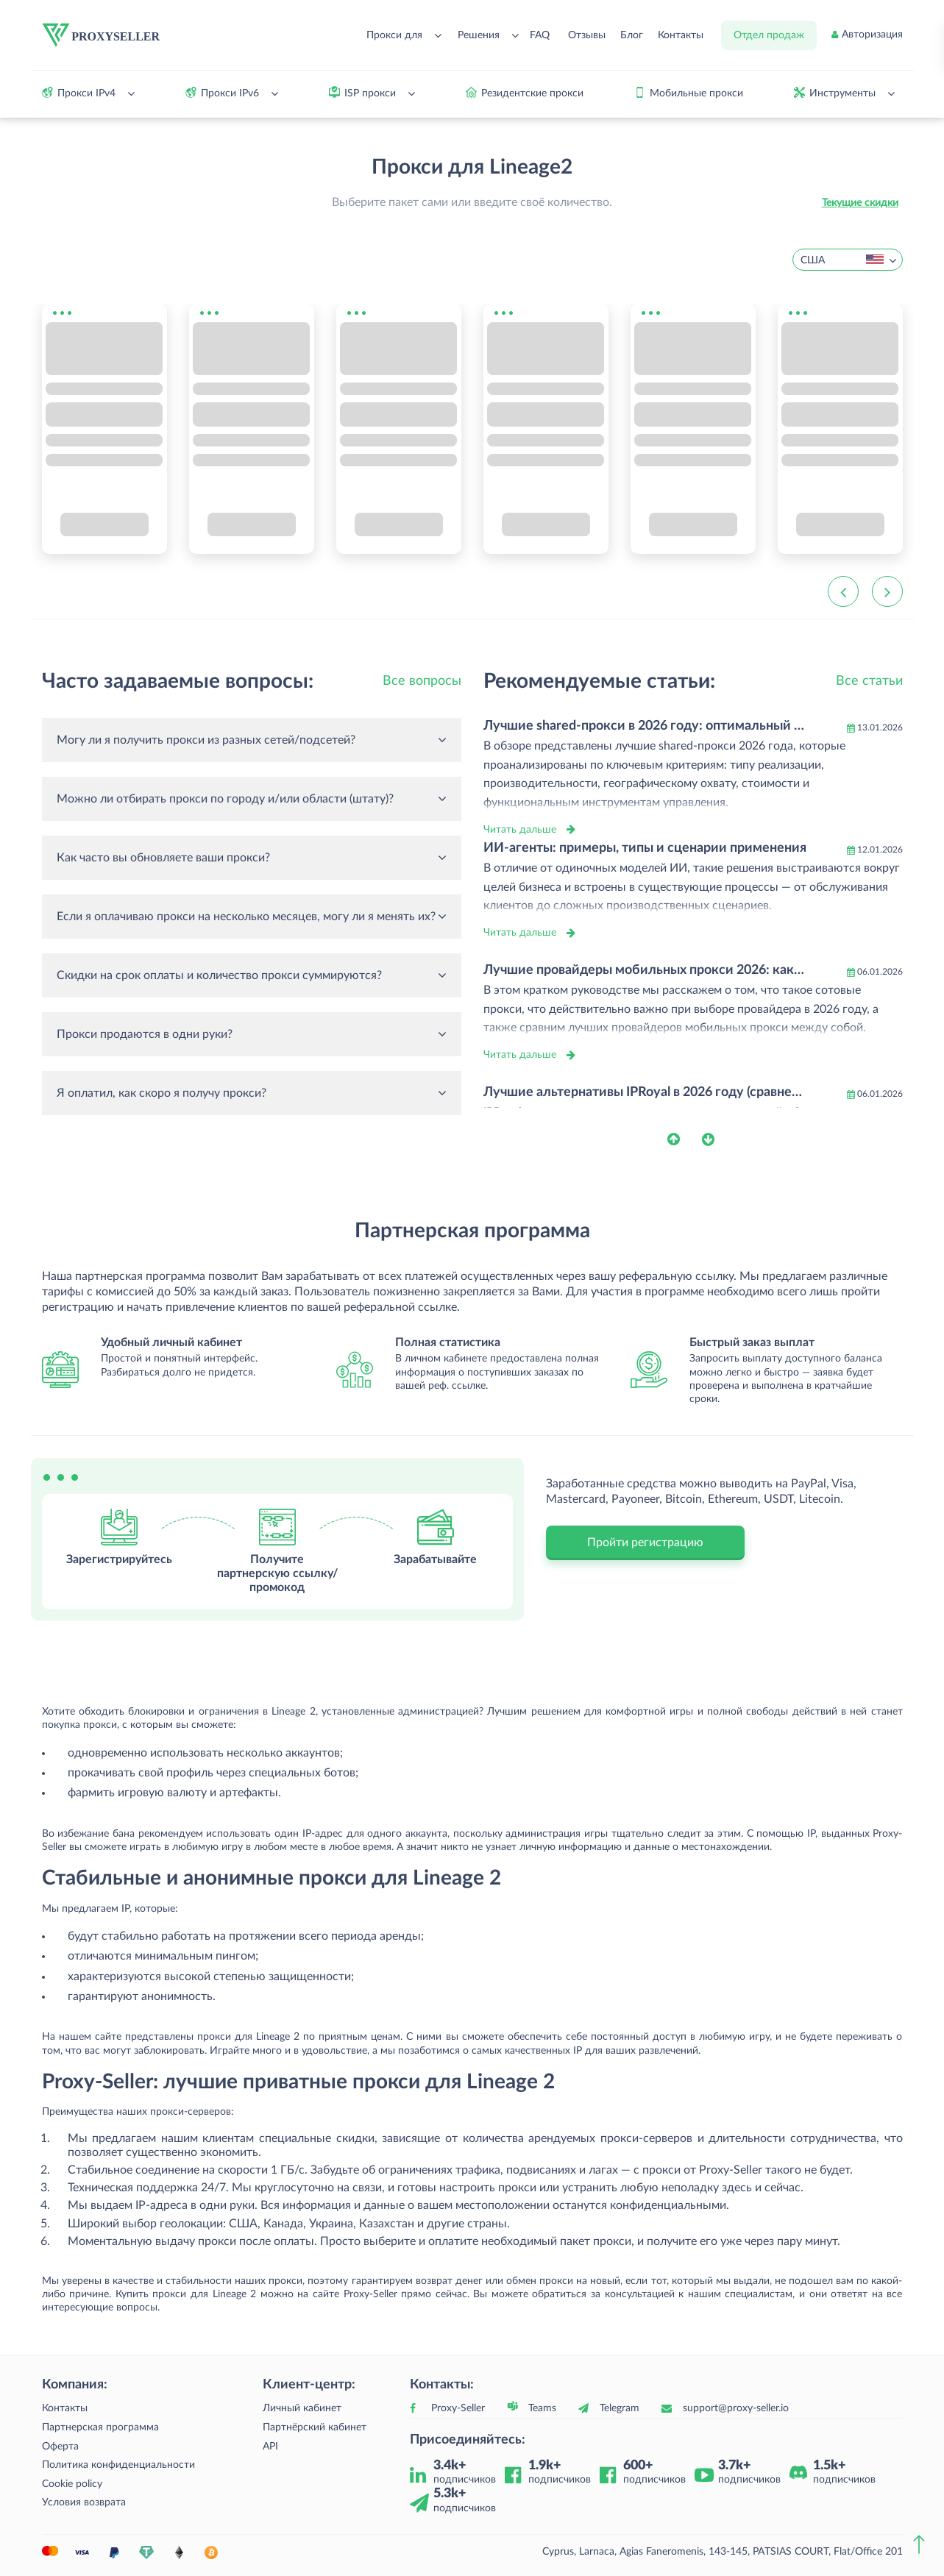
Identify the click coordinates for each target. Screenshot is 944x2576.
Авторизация (872, 34)
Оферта (60, 2446)
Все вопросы (422, 681)
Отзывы (587, 35)
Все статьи (869, 681)
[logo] (102, 34)
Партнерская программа (100, 2427)
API (270, 2446)
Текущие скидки (860, 203)
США (842, 261)
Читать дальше (519, 830)
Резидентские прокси (532, 93)
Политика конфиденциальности (118, 2465)
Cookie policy (72, 2484)
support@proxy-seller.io (736, 2408)
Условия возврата (84, 2502)
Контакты (680, 35)
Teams (542, 2408)
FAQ (540, 35)
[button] (684, 1139)
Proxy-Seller (458, 2408)
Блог (631, 35)
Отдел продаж (769, 35)
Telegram (619, 2408)
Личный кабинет (302, 2408)
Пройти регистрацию (645, 1542)
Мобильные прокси (696, 93)
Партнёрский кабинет (314, 2427)
